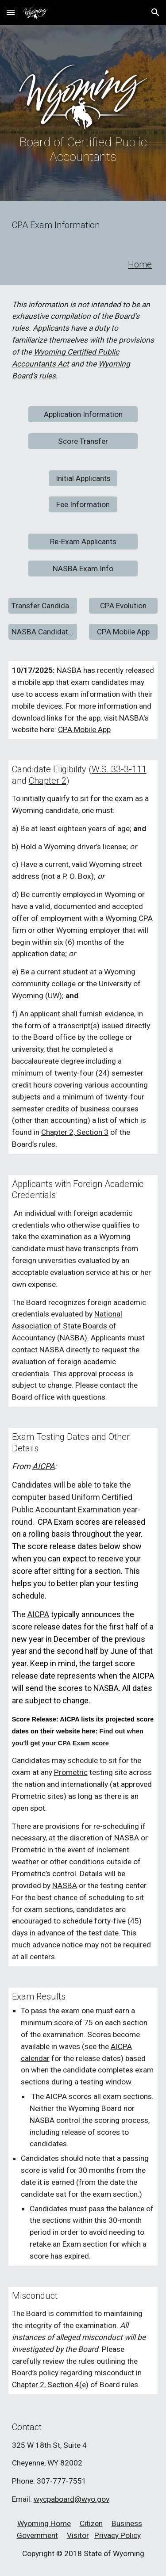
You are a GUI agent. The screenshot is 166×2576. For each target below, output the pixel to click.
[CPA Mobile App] (123, 632)
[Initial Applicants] (83, 478)
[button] (10, 12)
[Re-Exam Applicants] (83, 541)
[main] (83, 149)
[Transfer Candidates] (43, 605)
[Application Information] (83, 414)
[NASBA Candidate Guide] (43, 632)
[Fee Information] (83, 504)
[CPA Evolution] (123, 605)
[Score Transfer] (83, 441)
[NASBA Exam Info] (83, 568)
